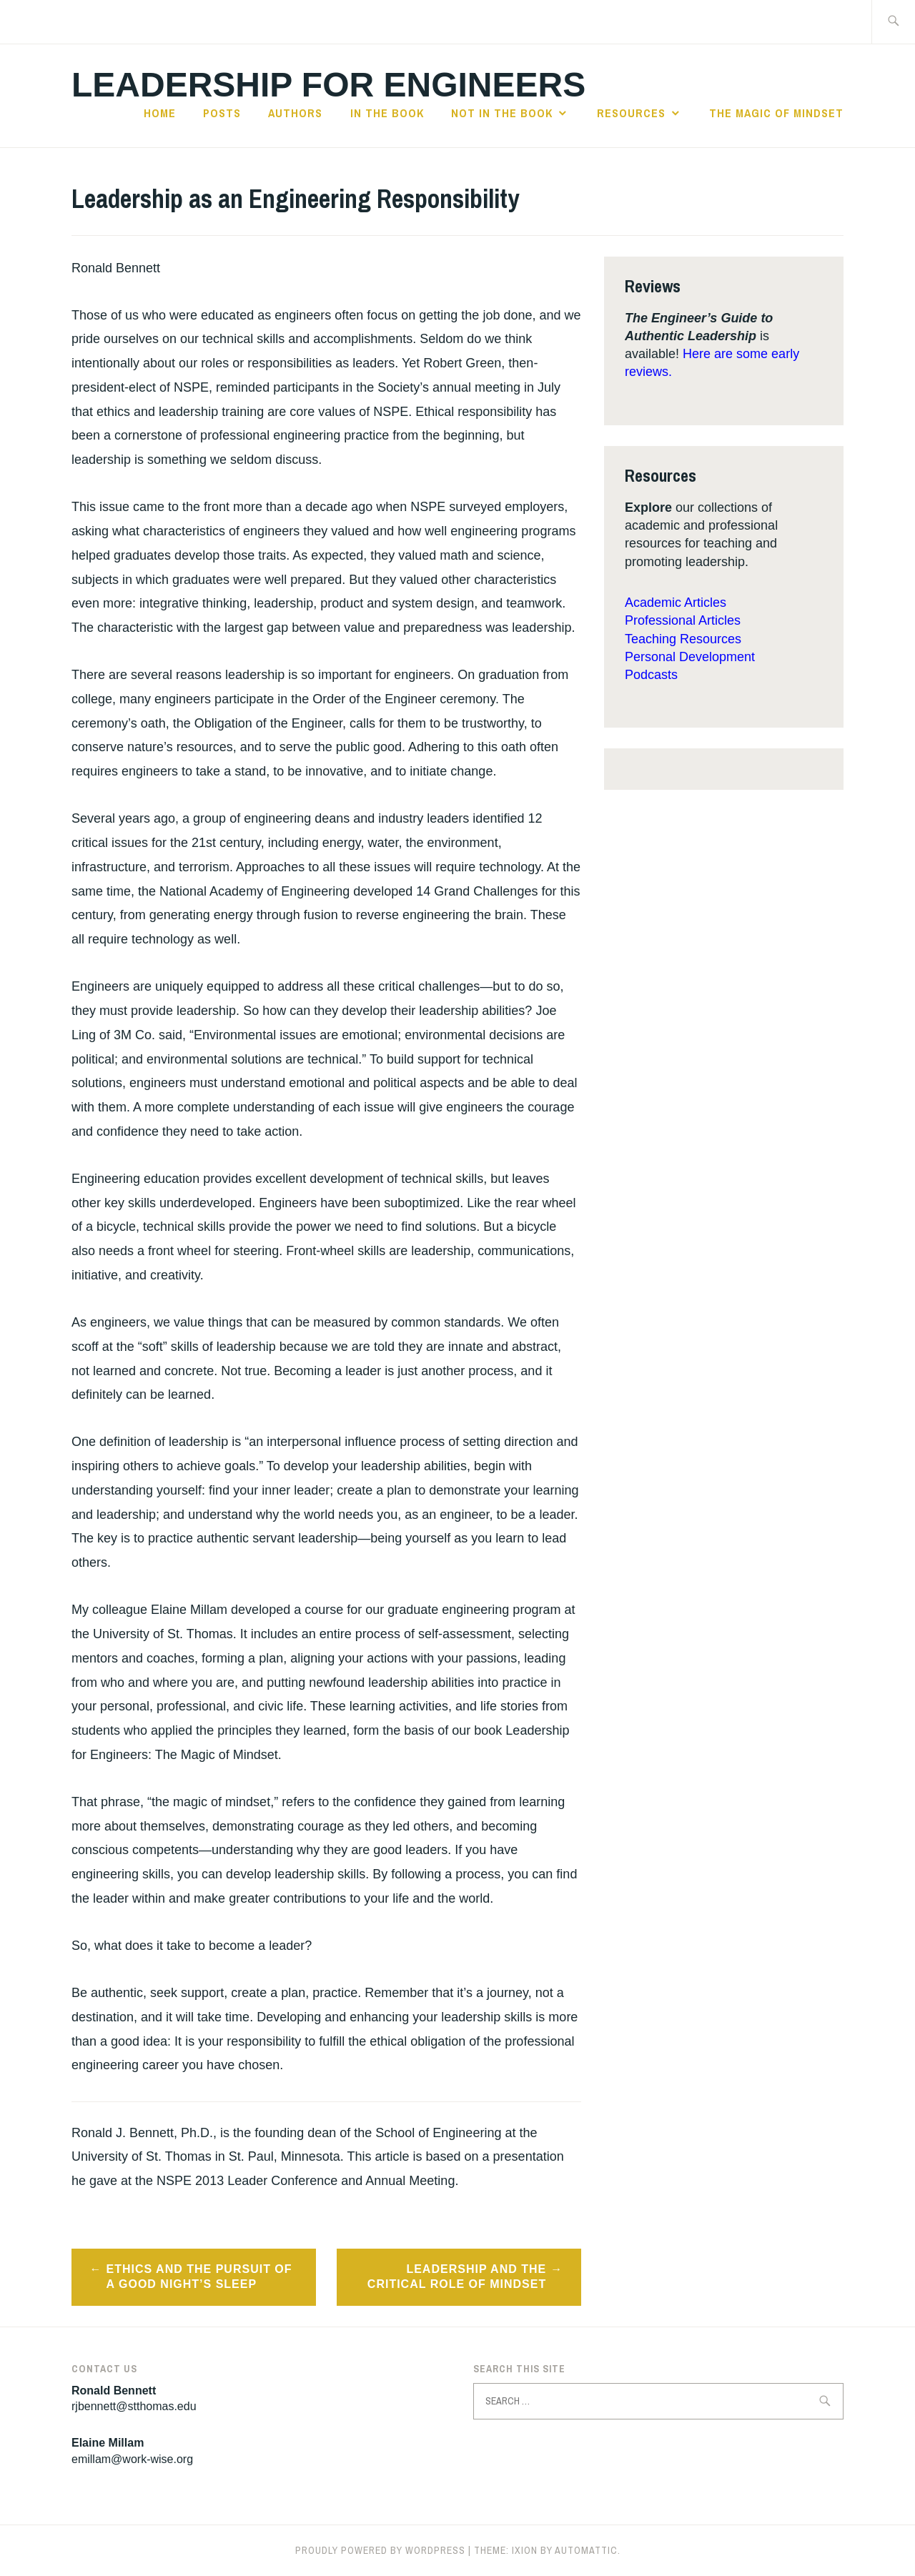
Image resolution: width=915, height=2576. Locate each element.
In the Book (387, 113)
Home (160, 113)
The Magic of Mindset (776, 113)
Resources (631, 113)
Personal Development (690, 657)
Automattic (586, 2550)
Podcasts (651, 675)
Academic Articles (675, 602)
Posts (222, 113)
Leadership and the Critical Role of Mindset (456, 2276)
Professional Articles (683, 620)
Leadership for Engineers (328, 85)
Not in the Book (502, 113)
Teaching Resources (683, 639)
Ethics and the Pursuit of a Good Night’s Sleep (199, 2276)
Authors (295, 113)
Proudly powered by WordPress (380, 2550)
